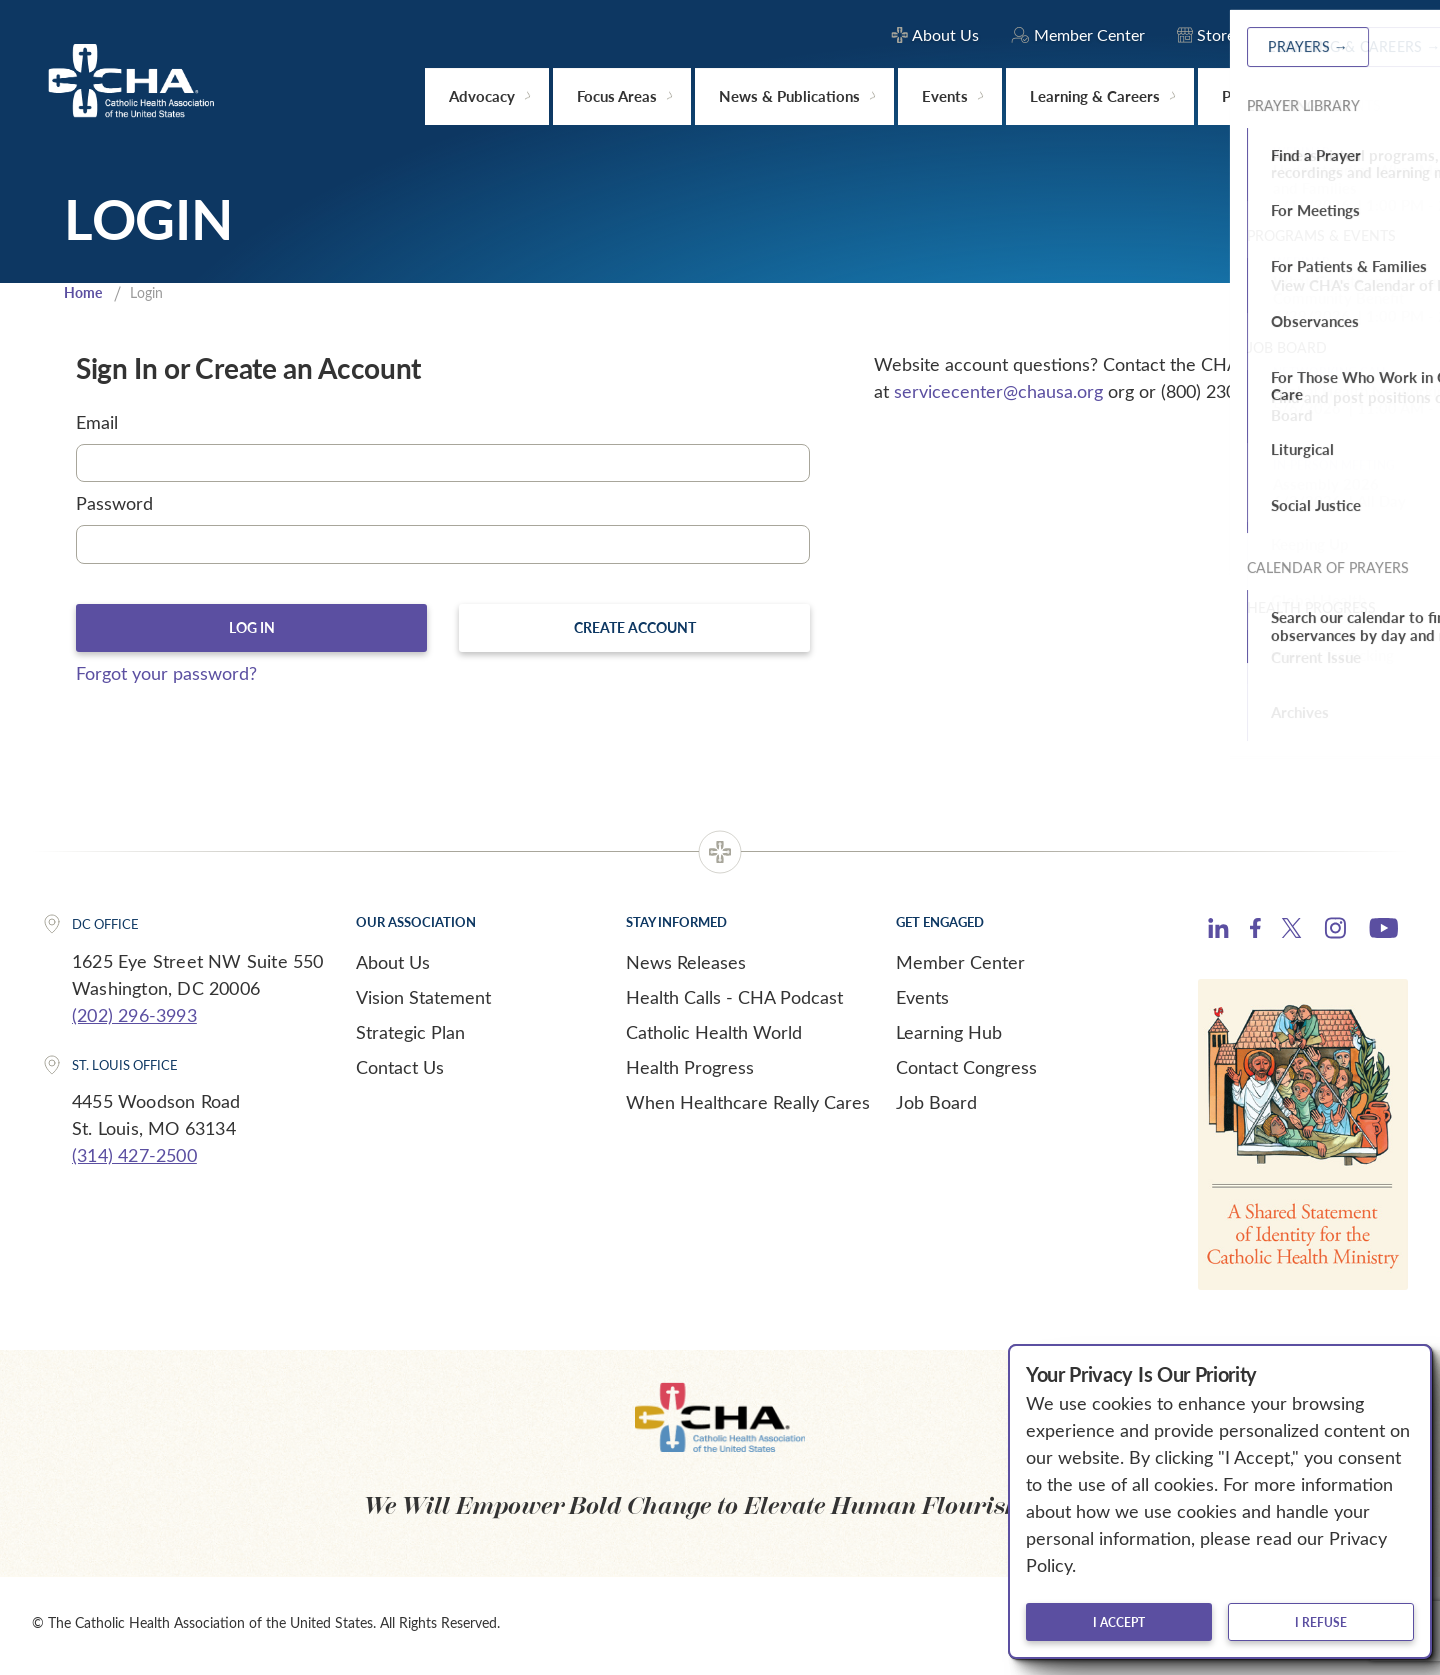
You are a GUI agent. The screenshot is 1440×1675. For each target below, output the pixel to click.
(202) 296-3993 (134, 1020)
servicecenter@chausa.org (998, 393)
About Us (393, 967)
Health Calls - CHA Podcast (734, 1002)
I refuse (1321, 1622)
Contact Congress (966, 1072)
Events (922, 1002)
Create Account (635, 631)
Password (114, 506)
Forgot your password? (166, 678)
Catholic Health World (714, 1037)
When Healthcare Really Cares (748, 1107)
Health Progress (690, 1072)
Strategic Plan (410, 1037)
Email (97, 424)
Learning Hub (949, 1037)
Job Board (936, 1107)
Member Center (960, 967)
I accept (1119, 1622)
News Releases (686, 967)
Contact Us (400, 1072)
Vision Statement (423, 1002)
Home (85, 294)
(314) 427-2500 (134, 1160)
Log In (251, 631)
